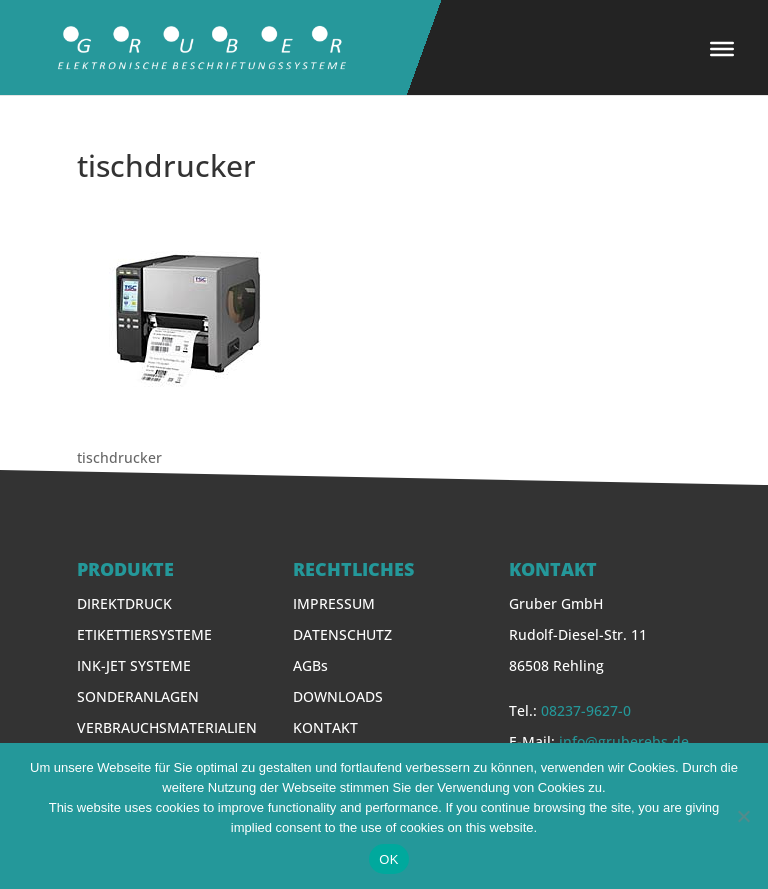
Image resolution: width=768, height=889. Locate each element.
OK (388, 859)
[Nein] (743, 816)
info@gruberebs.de (624, 741)
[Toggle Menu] (722, 49)
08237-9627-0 (586, 710)
